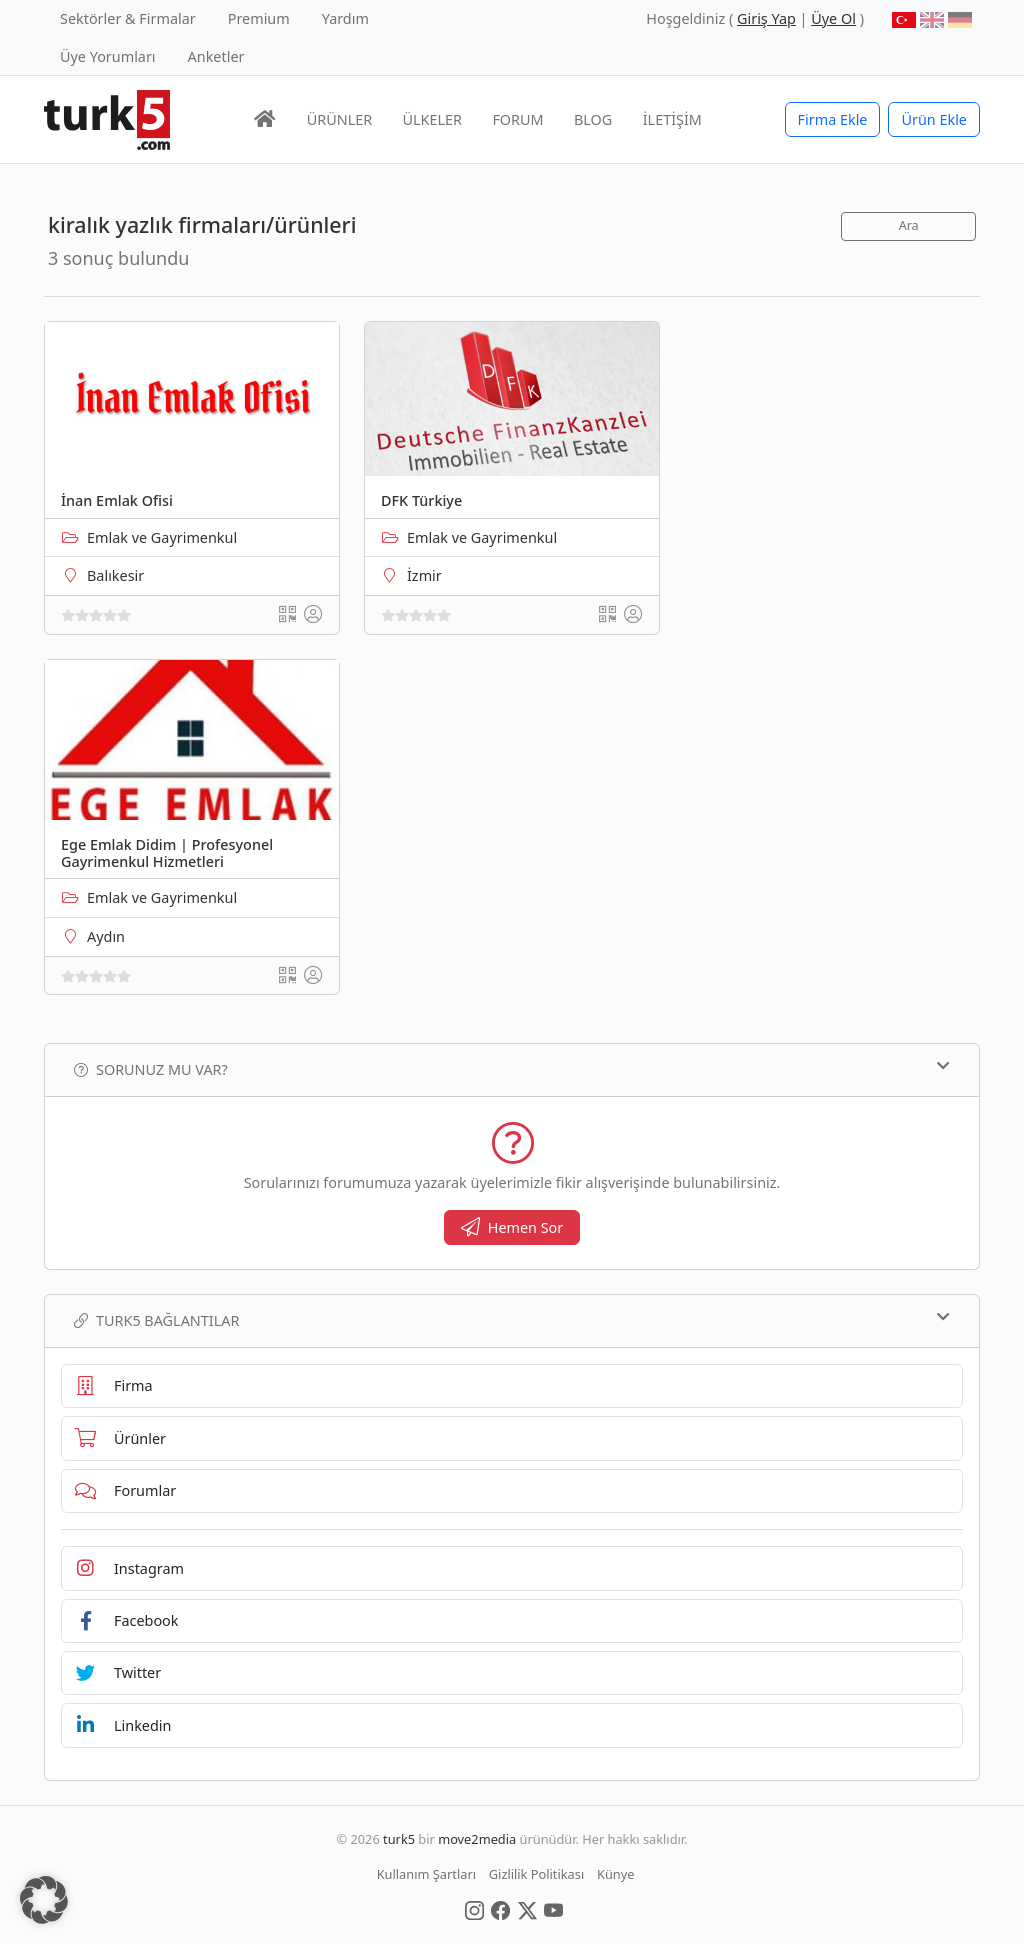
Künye (615, 1874)
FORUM (517, 119)
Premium (259, 18)
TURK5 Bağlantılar (512, 1320)
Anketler (216, 56)
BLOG (593, 119)
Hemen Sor (512, 1227)
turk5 (399, 1839)
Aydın (106, 936)
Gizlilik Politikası (536, 1874)
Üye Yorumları (108, 56)
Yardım (345, 18)
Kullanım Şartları (426, 1874)
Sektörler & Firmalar (128, 18)
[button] (44, 1900)
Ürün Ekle (934, 119)
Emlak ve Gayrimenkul (162, 537)
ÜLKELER (432, 119)
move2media (477, 1839)
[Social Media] (474, 1909)
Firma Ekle (833, 119)
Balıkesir (115, 575)
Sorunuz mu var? (512, 1069)
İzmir (424, 575)
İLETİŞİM (672, 119)
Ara (909, 225)
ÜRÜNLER (339, 119)
